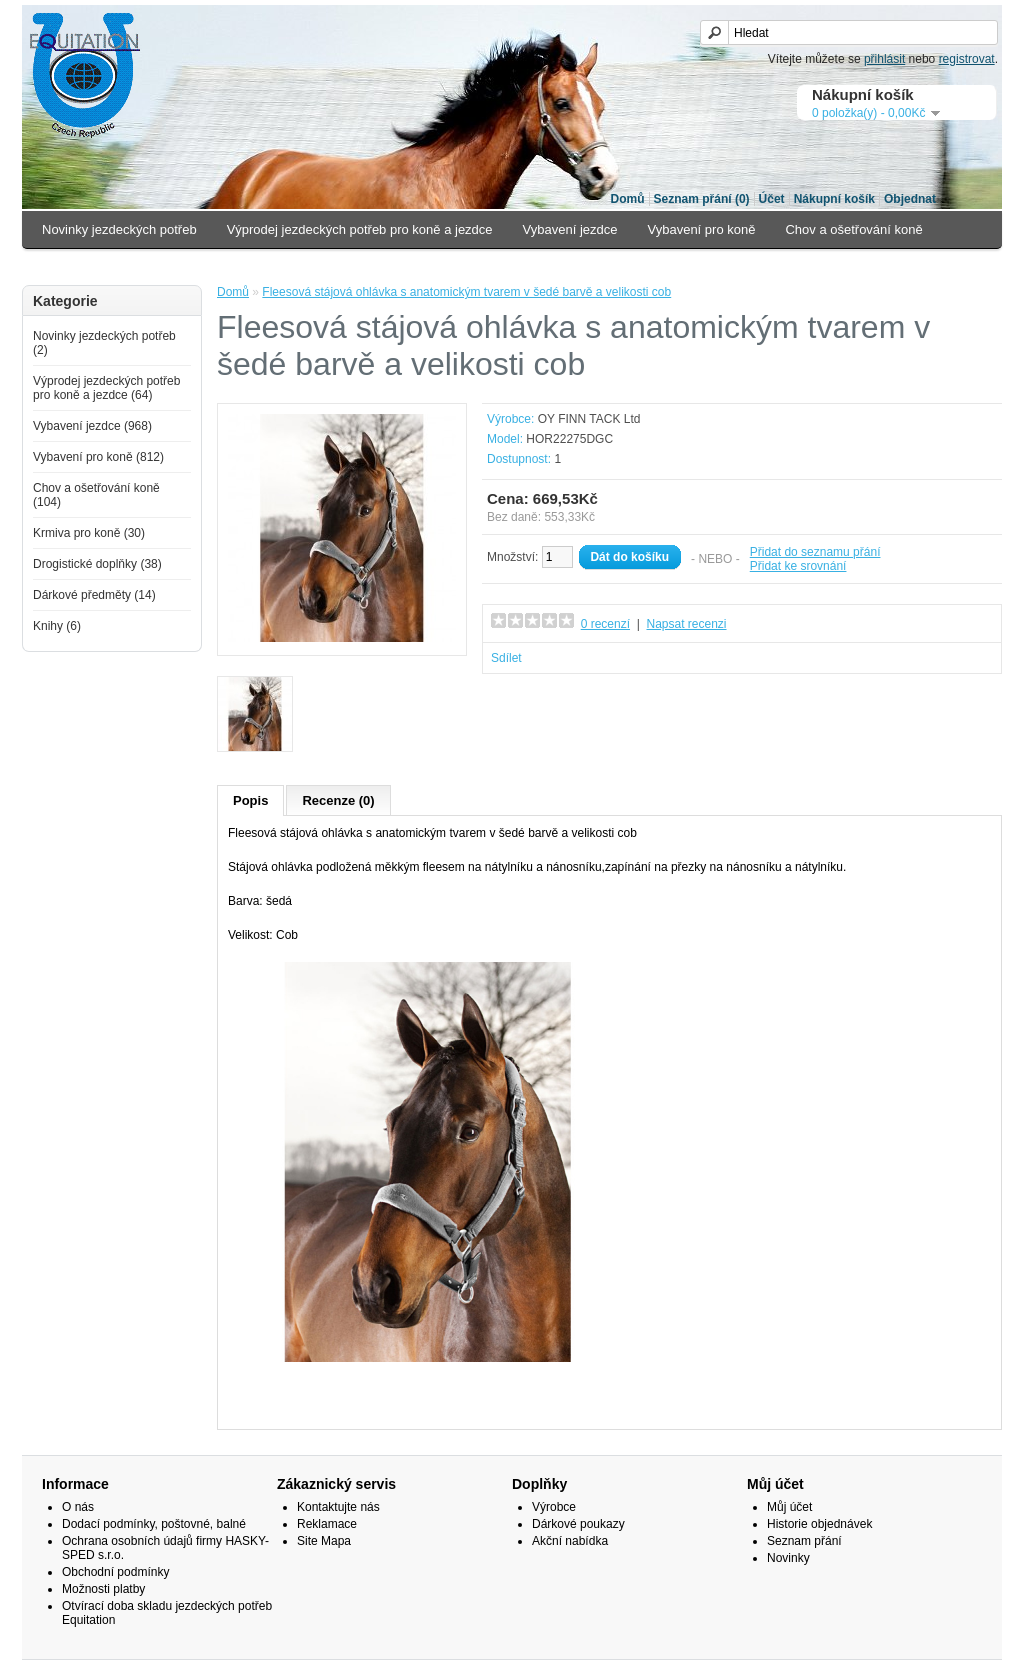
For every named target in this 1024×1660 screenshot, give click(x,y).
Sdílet (506, 658)
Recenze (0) (338, 800)
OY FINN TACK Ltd (589, 419)
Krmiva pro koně (89, 266)
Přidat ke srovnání (798, 566)
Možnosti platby (103, 1589)
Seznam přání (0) (702, 199)
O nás (78, 1507)
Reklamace (327, 1524)
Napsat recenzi (686, 624)
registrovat (967, 59)
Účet (772, 199)
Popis (250, 800)
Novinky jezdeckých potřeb (119, 229)
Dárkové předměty (362, 266)
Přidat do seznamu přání (815, 552)
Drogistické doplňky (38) (97, 564)
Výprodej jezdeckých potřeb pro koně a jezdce (360, 229)
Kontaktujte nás (338, 1507)
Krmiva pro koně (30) (89, 533)
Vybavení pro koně (702, 229)
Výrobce (554, 1507)
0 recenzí (605, 624)
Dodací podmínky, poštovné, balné (154, 1524)
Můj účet (789, 1507)
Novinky (788, 1558)
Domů (628, 199)
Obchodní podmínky (115, 1572)
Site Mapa (324, 1541)
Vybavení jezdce (570, 229)
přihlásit (884, 59)
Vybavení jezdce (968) (92, 426)
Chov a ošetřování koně (853, 229)
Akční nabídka (570, 1541)
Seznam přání (804, 1541)
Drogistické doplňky (223, 266)
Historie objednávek (819, 1524)
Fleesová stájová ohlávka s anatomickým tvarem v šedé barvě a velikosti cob (466, 292)
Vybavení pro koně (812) (98, 457)
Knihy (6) (57, 626)
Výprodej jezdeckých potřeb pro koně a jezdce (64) (106, 388)
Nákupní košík (834, 199)
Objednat (910, 199)
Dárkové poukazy (578, 1524)
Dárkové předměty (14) (94, 595)
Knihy (462, 266)
